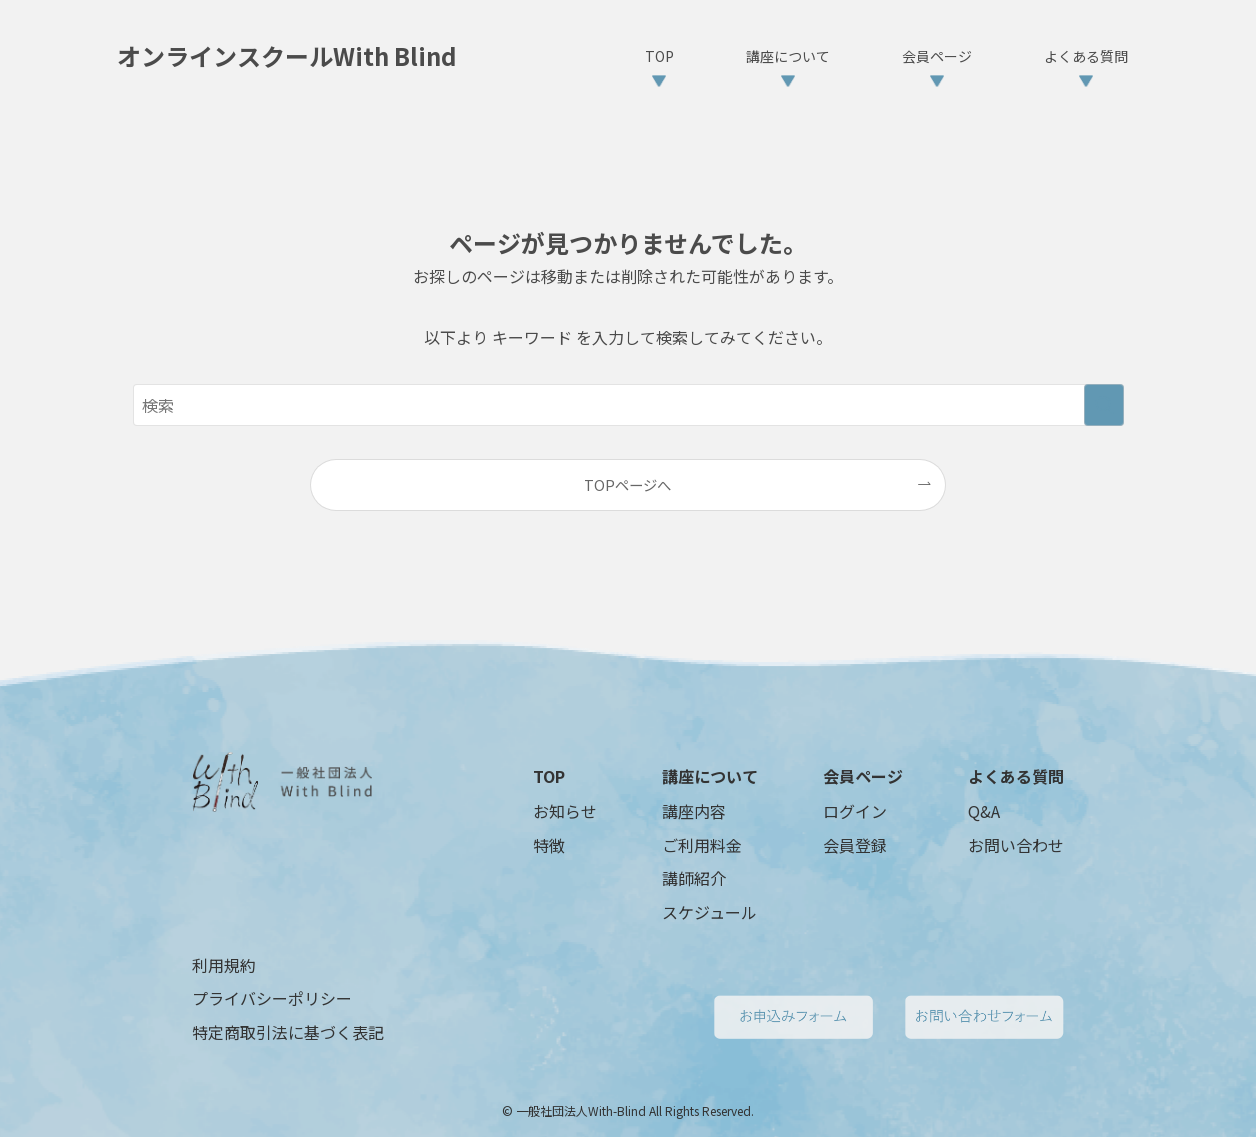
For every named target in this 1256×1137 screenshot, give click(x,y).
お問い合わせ (1016, 845)
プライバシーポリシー (272, 998)
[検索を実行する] (1104, 405)
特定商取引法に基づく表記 (288, 1032)
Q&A (984, 811)
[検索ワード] (628, 405)
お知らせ (565, 811)
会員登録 (855, 845)
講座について (710, 776)
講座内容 (694, 811)
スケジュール (709, 912)
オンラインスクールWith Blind (287, 56)
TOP (549, 776)
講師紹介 (694, 878)
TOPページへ (627, 484)
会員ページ (863, 776)
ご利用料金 (702, 845)
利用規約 (224, 965)
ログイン (855, 811)
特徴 (549, 845)
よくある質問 (1016, 776)
